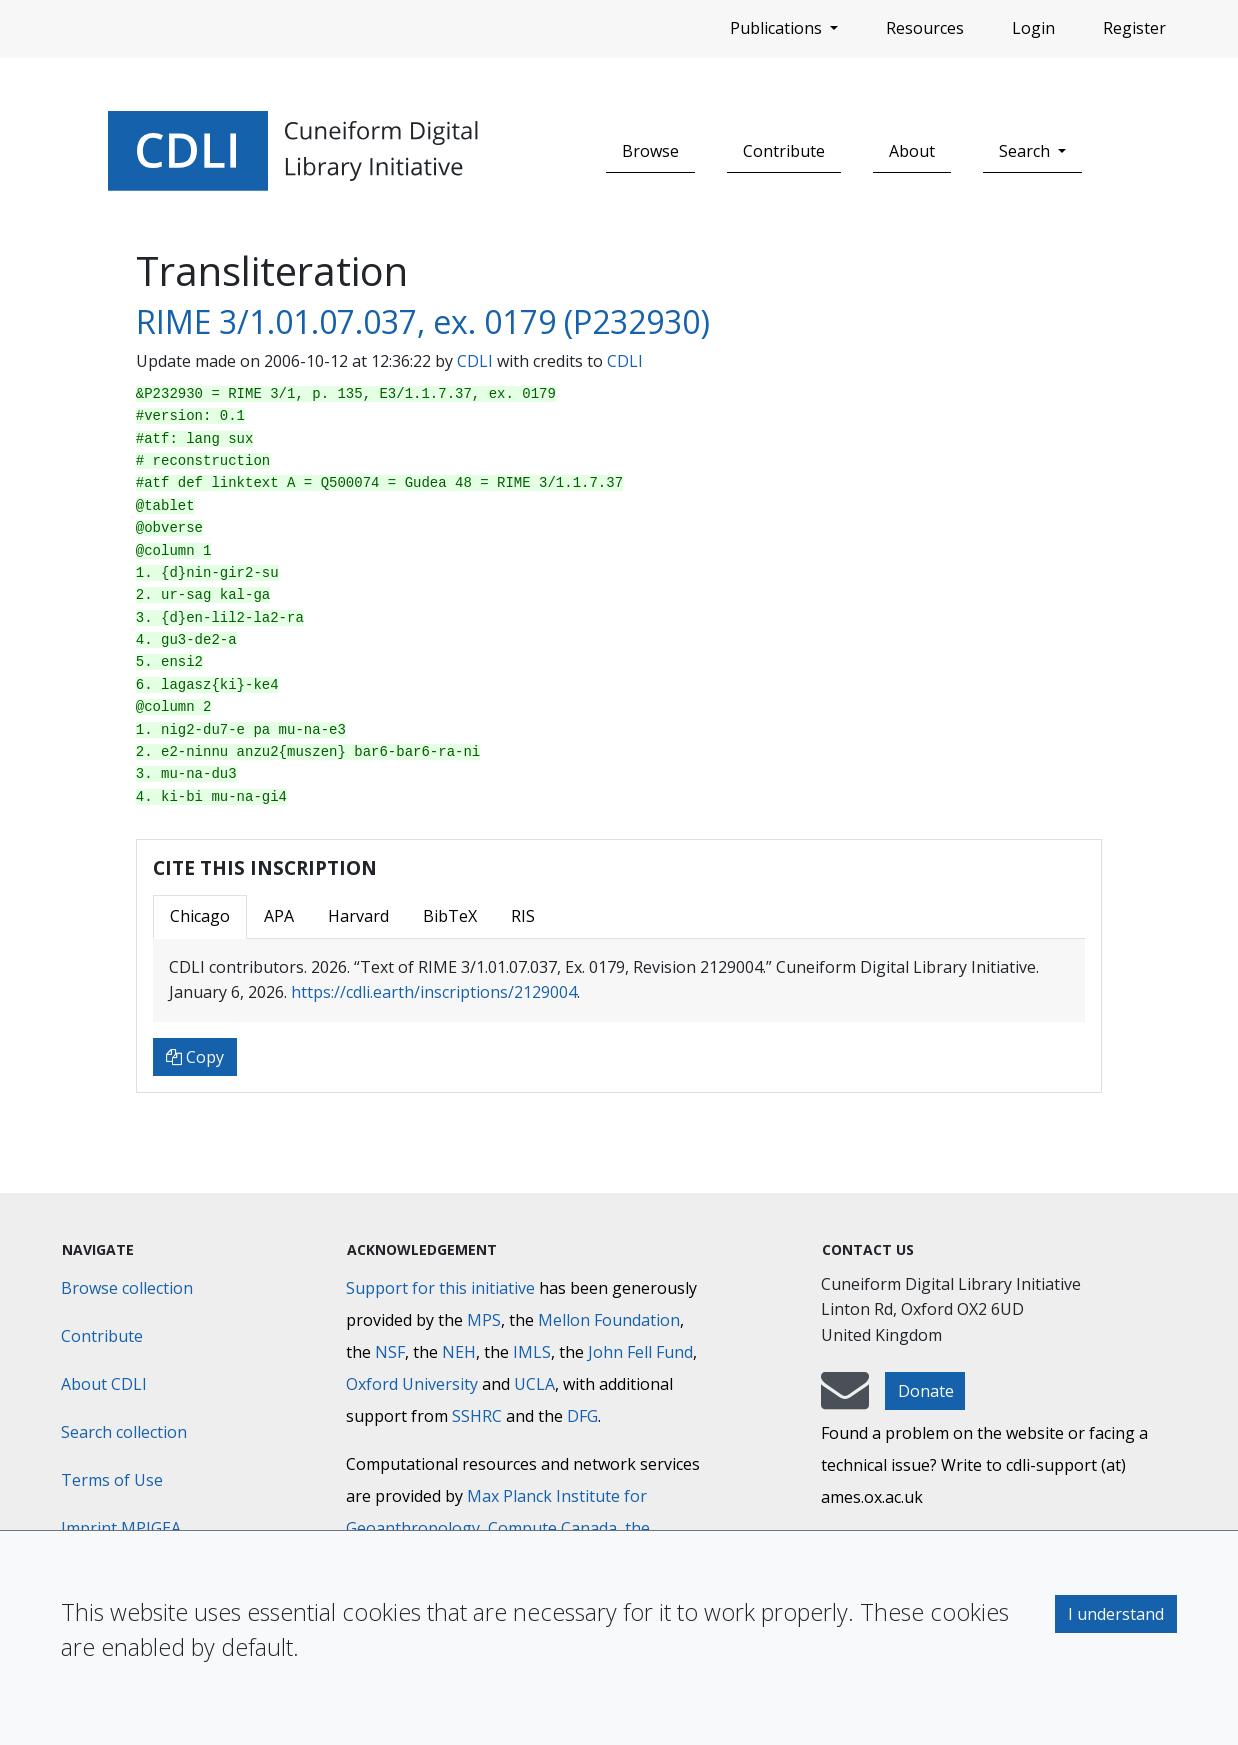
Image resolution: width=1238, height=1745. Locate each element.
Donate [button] (926, 1391)
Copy (195, 1057)
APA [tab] (279, 916)
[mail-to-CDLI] (845, 1400)
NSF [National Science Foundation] (390, 1352)
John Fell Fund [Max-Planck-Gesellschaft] (640, 1352)
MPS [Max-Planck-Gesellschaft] (484, 1320)
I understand (1116, 1614)
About (912, 151)
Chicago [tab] (200, 916)
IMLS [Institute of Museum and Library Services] (532, 1352)
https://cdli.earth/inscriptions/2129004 (434, 992)
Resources (925, 28)
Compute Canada (552, 1528)
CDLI (475, 361)
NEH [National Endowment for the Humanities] (459, 1352)
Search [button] (1026, 151)
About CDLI (104, 1384)
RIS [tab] (523, 916)
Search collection (124, 1432)
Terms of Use (112, 1480)
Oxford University (412, 1384)
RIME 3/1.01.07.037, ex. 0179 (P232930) (423, 321)
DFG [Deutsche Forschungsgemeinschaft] (582, 1416)
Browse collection (127, 1288)
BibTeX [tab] (450, 916)
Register (1134, 28)
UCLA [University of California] (534, 1384)
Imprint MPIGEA (121, 1528)
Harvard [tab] (358, 916)
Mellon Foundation (609, 1320)
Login (1033, 28)
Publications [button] (778, 28)
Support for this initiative (440, 1288)
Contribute (784, 151)
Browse (650, 151)
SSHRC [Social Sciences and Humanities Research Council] (477, 1416)
